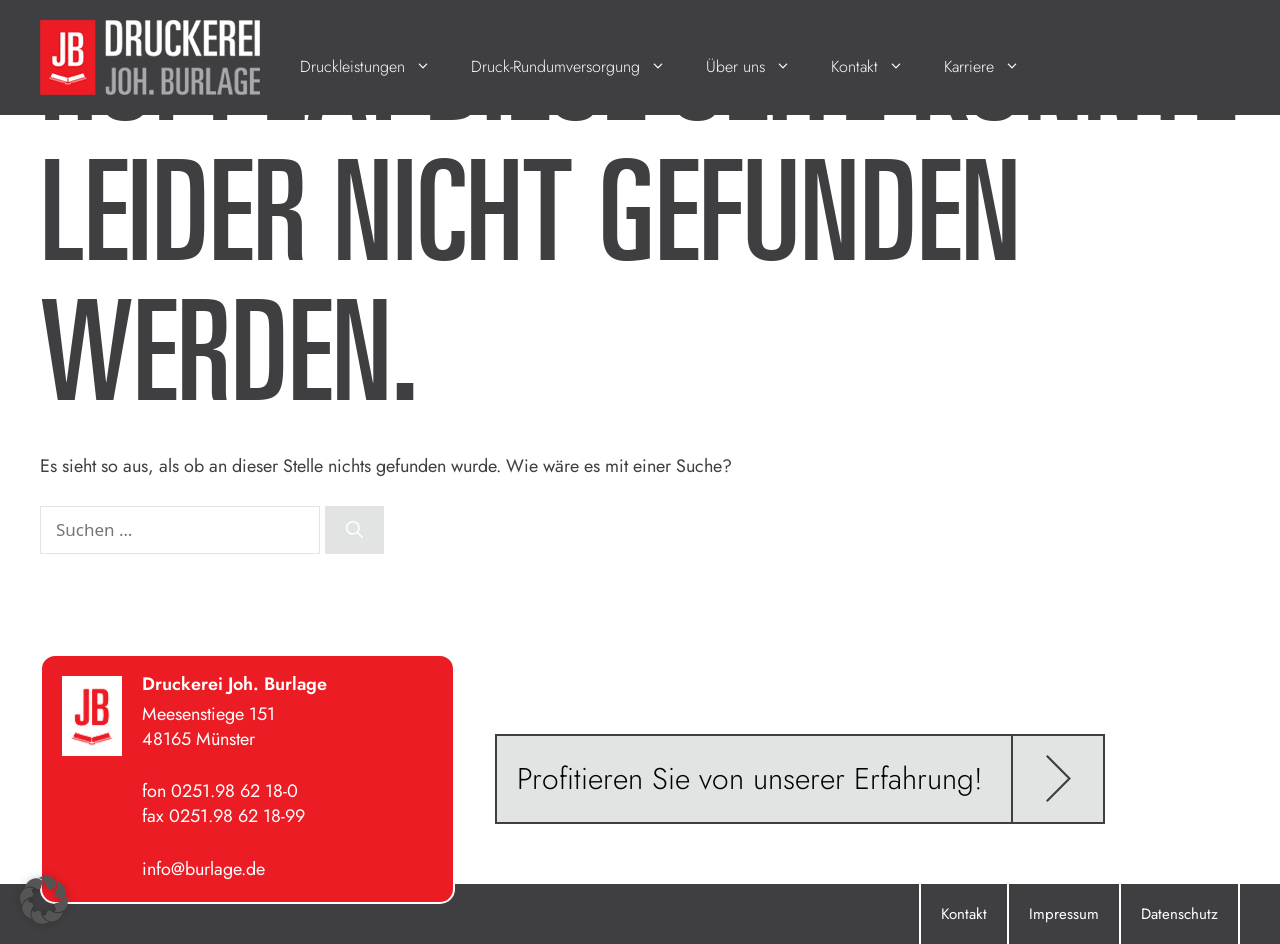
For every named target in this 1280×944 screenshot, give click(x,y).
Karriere (992, 66)
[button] (44, 900)
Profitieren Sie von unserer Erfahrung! (750, 778)
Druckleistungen (375, 66)
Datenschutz (1179, 914)
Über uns (758, 66)
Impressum (1064, 914)
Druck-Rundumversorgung (578, 66)
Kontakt (877, 66)
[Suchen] (354, 530)
